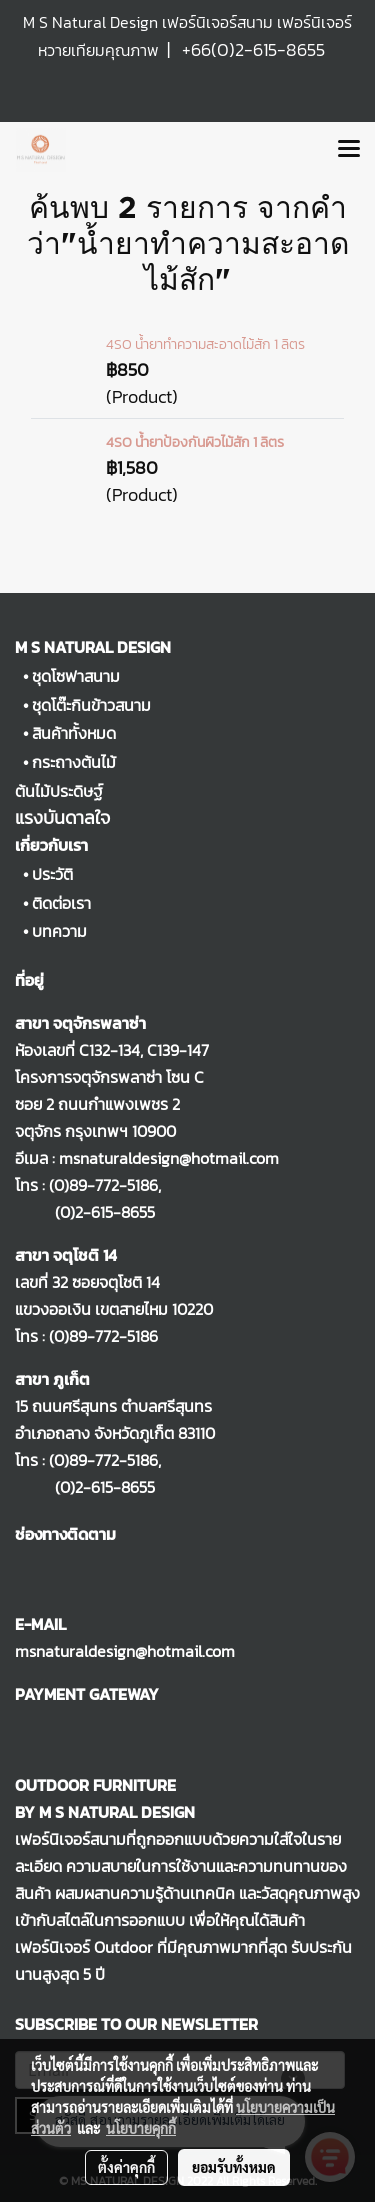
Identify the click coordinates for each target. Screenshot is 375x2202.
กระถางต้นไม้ (74, 762)
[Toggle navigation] (349, 150)
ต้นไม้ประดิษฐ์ (59, 791)
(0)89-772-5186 (103, 1185)
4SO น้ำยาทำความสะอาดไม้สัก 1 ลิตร (205, 344)
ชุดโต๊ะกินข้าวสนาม (91, 705)
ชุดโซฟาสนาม (76, 676)
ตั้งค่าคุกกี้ (126, 2167)
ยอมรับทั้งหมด (234, 2167)
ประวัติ (52, 874)
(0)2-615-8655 (85, 1212)
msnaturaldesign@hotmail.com (125, 1651)
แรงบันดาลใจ (62, 817)
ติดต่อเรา (61, 903)
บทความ (59, 931)
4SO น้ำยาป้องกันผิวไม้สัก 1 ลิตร (195, 442)
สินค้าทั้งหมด (74, 733)
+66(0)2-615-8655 (253, 49)
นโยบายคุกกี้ (141, 2128)
